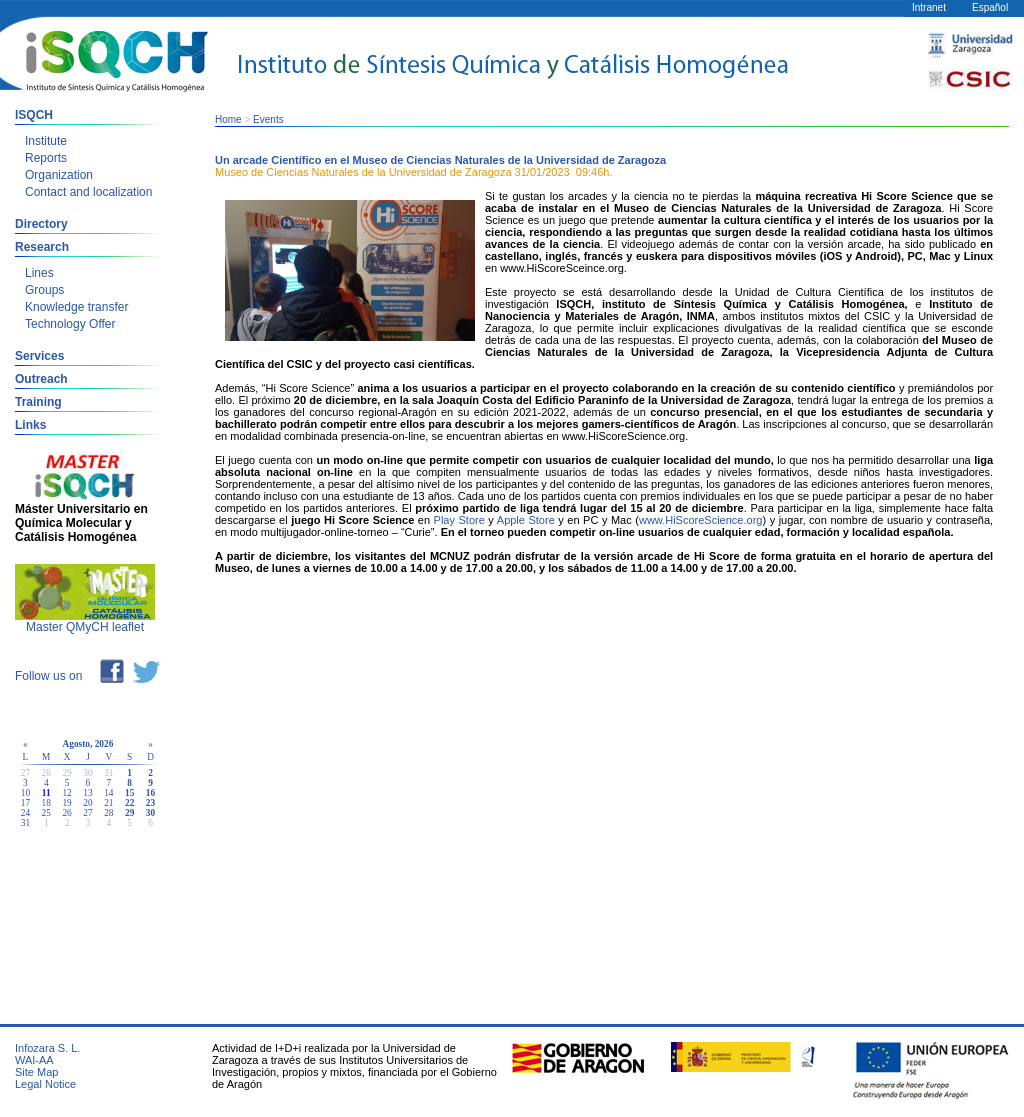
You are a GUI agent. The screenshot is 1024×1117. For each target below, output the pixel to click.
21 (108, 803)
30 (150, 813)
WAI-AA (34, 1060)
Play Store (459, 520)
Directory (41, 224)
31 (25, 823)
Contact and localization (88, 192)
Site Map (36, 1072)
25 (46, 813)
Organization (59, 175)
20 (87, 803)
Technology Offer (70, 324)
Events (268, 119)
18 (46, 803)
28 (108, 813)
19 (66, 803)
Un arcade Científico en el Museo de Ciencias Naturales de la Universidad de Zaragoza (440, 160)
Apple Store (526, 520)
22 (129, 803)
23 (150, 803)
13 (87, 793)
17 (25, 803)
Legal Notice (45, 1084)
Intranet (929, 7)
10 (25, 793)
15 (129, 793)
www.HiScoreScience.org (701, 520)
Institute (46, 141)
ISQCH (34, 115)
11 (46, 793)
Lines (39, 273)
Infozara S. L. (47, 1048)
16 (150, 793)
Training (38, 402)
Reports (46, 158)
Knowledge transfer (76, 307)
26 (66, 813)
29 (129, 813)
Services (39, 356)
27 (87, 813)
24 (25, 813)
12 (66, 793)
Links (30, 425)
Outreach (41, 379)
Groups (44, 290)
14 (108, 793)
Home (228, 119)
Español (990, 7)
